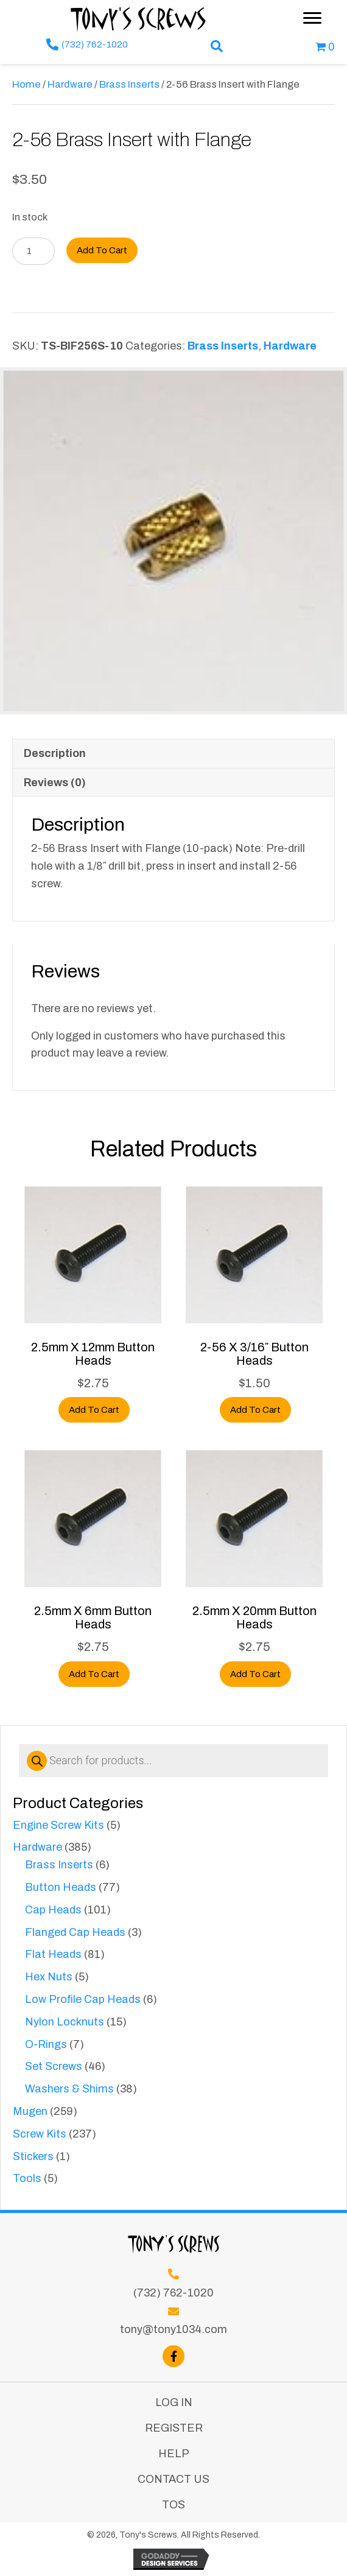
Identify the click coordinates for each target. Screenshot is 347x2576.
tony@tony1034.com (173, 2329)
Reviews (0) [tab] (55, 782)
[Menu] (312, 18)
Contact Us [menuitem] (173, 2479)
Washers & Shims (69, 2089)
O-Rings (46, 2044)
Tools (27, 2178)
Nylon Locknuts (64, 2022)
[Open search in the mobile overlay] (173, 1760)
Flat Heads (53, 1954)
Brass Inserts (59, 1865)
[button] (217, 47)
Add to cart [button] (94, 1410)
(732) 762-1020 (94, 44)
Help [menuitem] (173, 2454)
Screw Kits (39, 2134)
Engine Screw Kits (58, 1825)
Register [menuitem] (174, 2428)
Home (26, 84)
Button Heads (60, 1887)
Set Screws (53, 2066)
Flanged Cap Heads (75, 1932)
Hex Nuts (48, 1977)
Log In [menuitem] (173, 2402)
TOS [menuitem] (173, 2505)
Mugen (30, 2111)
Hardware (37, 1847)
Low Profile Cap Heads (83, 1999)
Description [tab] (55, 753)
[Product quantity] (33, 251)
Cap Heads (53, 1910)
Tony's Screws (138, 18)
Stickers (33, 2156)
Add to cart (102, 250)
